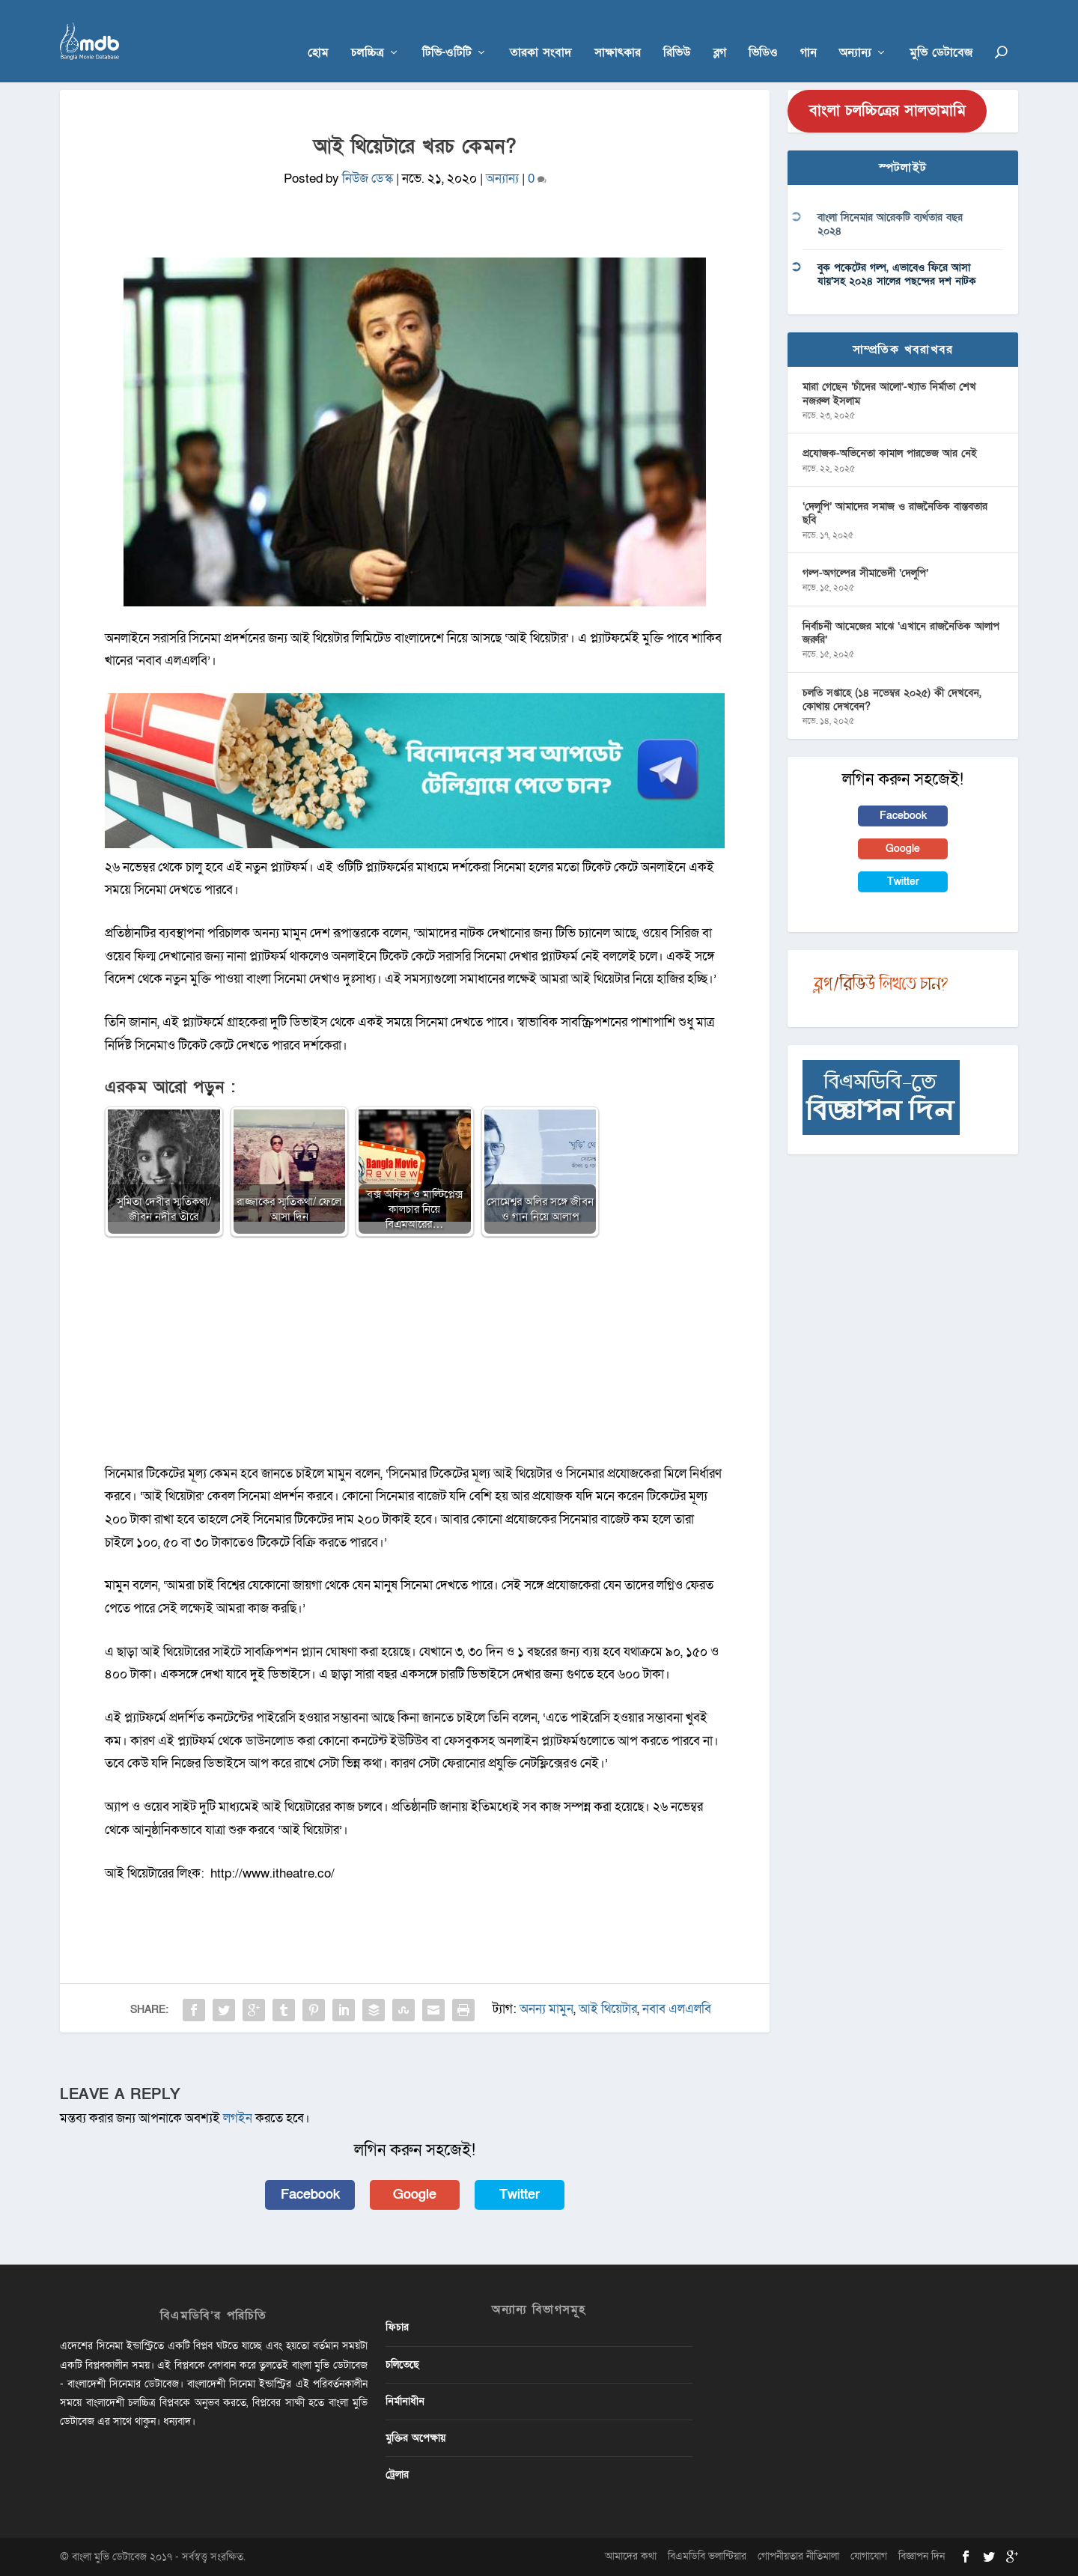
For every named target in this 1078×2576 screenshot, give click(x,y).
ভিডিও (763, 31)
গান (808, 31)
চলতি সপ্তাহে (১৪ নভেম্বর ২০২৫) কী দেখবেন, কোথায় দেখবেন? (892, 699)
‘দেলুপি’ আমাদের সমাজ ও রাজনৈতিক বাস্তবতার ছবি (895, 513)
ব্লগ (719, 31)
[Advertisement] (415, 1358)
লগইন (237, 2118)
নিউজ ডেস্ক (367, 178)
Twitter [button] (519, 2194)
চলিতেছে (402, 2364)
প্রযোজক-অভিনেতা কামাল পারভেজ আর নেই (890, 453)
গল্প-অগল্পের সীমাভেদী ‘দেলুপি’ (865, 573)
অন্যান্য (855, 31)
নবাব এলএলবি (676, 2009)
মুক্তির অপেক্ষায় (415, 2438)
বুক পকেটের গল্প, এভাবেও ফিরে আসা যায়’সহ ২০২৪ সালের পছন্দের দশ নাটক (896, 274)
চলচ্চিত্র (367, 31)
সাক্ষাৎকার (617, 31)
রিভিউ (677, 31)
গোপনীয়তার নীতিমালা (798, 2556)
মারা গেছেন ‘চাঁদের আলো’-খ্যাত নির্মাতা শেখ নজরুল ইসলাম (889, 393)
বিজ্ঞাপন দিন (921, 2556)
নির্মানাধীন (405, 2401)
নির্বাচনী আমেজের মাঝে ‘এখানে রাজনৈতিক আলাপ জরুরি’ (901, 633)
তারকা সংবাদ (541, 31)
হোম (318, 31)
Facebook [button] (310, 2194)
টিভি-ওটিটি (447, 31)
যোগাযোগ (868, 2556)
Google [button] (414, 2194)
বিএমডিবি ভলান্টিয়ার (707, 2556)
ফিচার (397, 2327)
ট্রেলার (397, 2474)
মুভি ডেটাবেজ (941, 31)
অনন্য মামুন (546, 2009)
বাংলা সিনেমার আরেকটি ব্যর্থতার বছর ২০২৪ (890, 224)
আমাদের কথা (631, 2556)
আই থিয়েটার (608, 2009)
